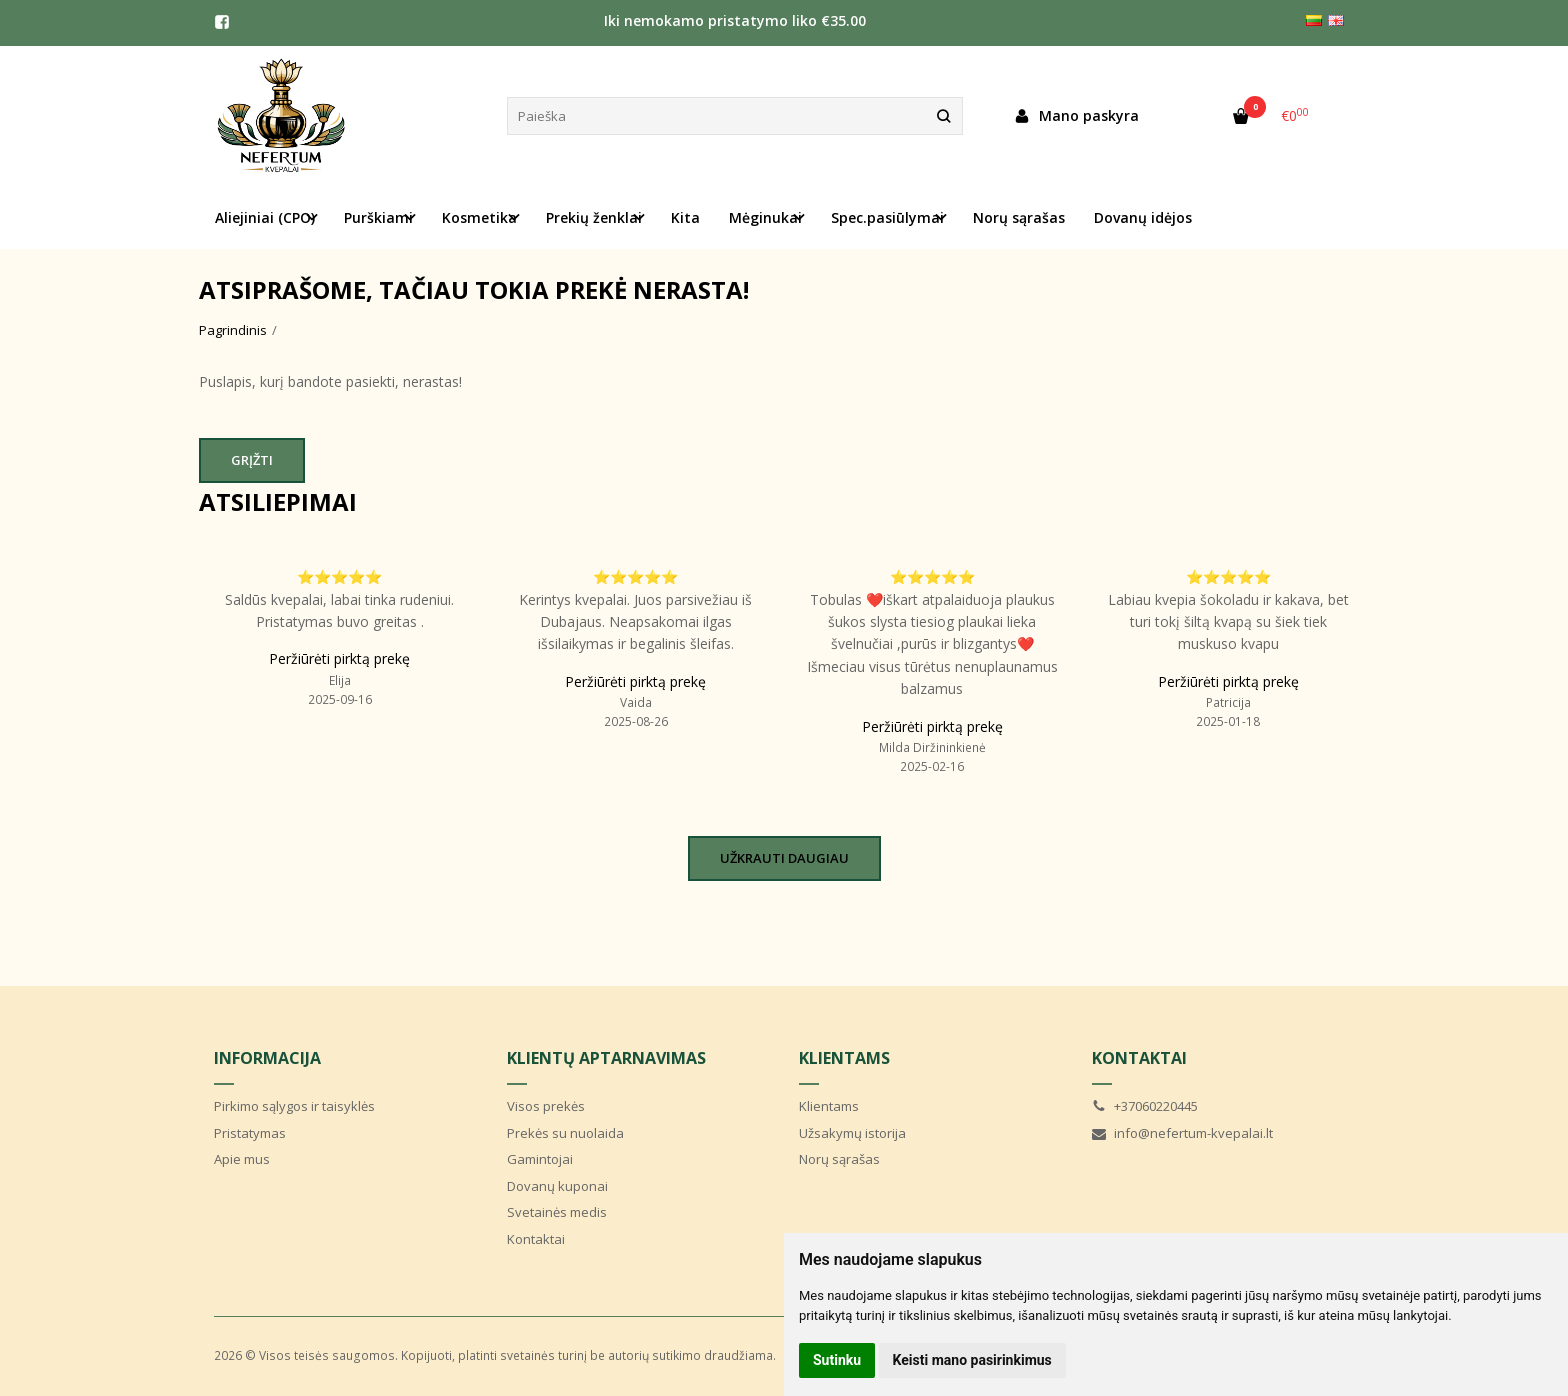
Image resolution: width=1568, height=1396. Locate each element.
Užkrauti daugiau (784, 858)
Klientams (844, 1058)
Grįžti (252, 460)
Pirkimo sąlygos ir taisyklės (294, 1106)
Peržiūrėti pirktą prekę (339, 658)
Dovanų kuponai (557, 1186)
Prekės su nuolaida (565, 1133)
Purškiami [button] (378, 217)
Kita (685, 217)
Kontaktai (536, 1239)
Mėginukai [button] (765, 217)
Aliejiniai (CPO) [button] (265, 217)
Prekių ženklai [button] (594, 217)
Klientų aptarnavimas (606, 1058)
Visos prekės (546, 1106)
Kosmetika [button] (479, 217)
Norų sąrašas (1019, 217)
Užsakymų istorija (852, 1133)
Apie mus (242, 1159)
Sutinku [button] (837, 1360)
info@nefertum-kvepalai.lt (1182, 1133)
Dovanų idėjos (1143, 217)
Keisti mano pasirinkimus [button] (972, 1360)
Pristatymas (250, 1133)
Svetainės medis (557, 1212)
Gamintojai (540, 1159)
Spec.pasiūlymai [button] (887, 217)
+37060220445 (1145, 1106)
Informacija (267, 1058)
